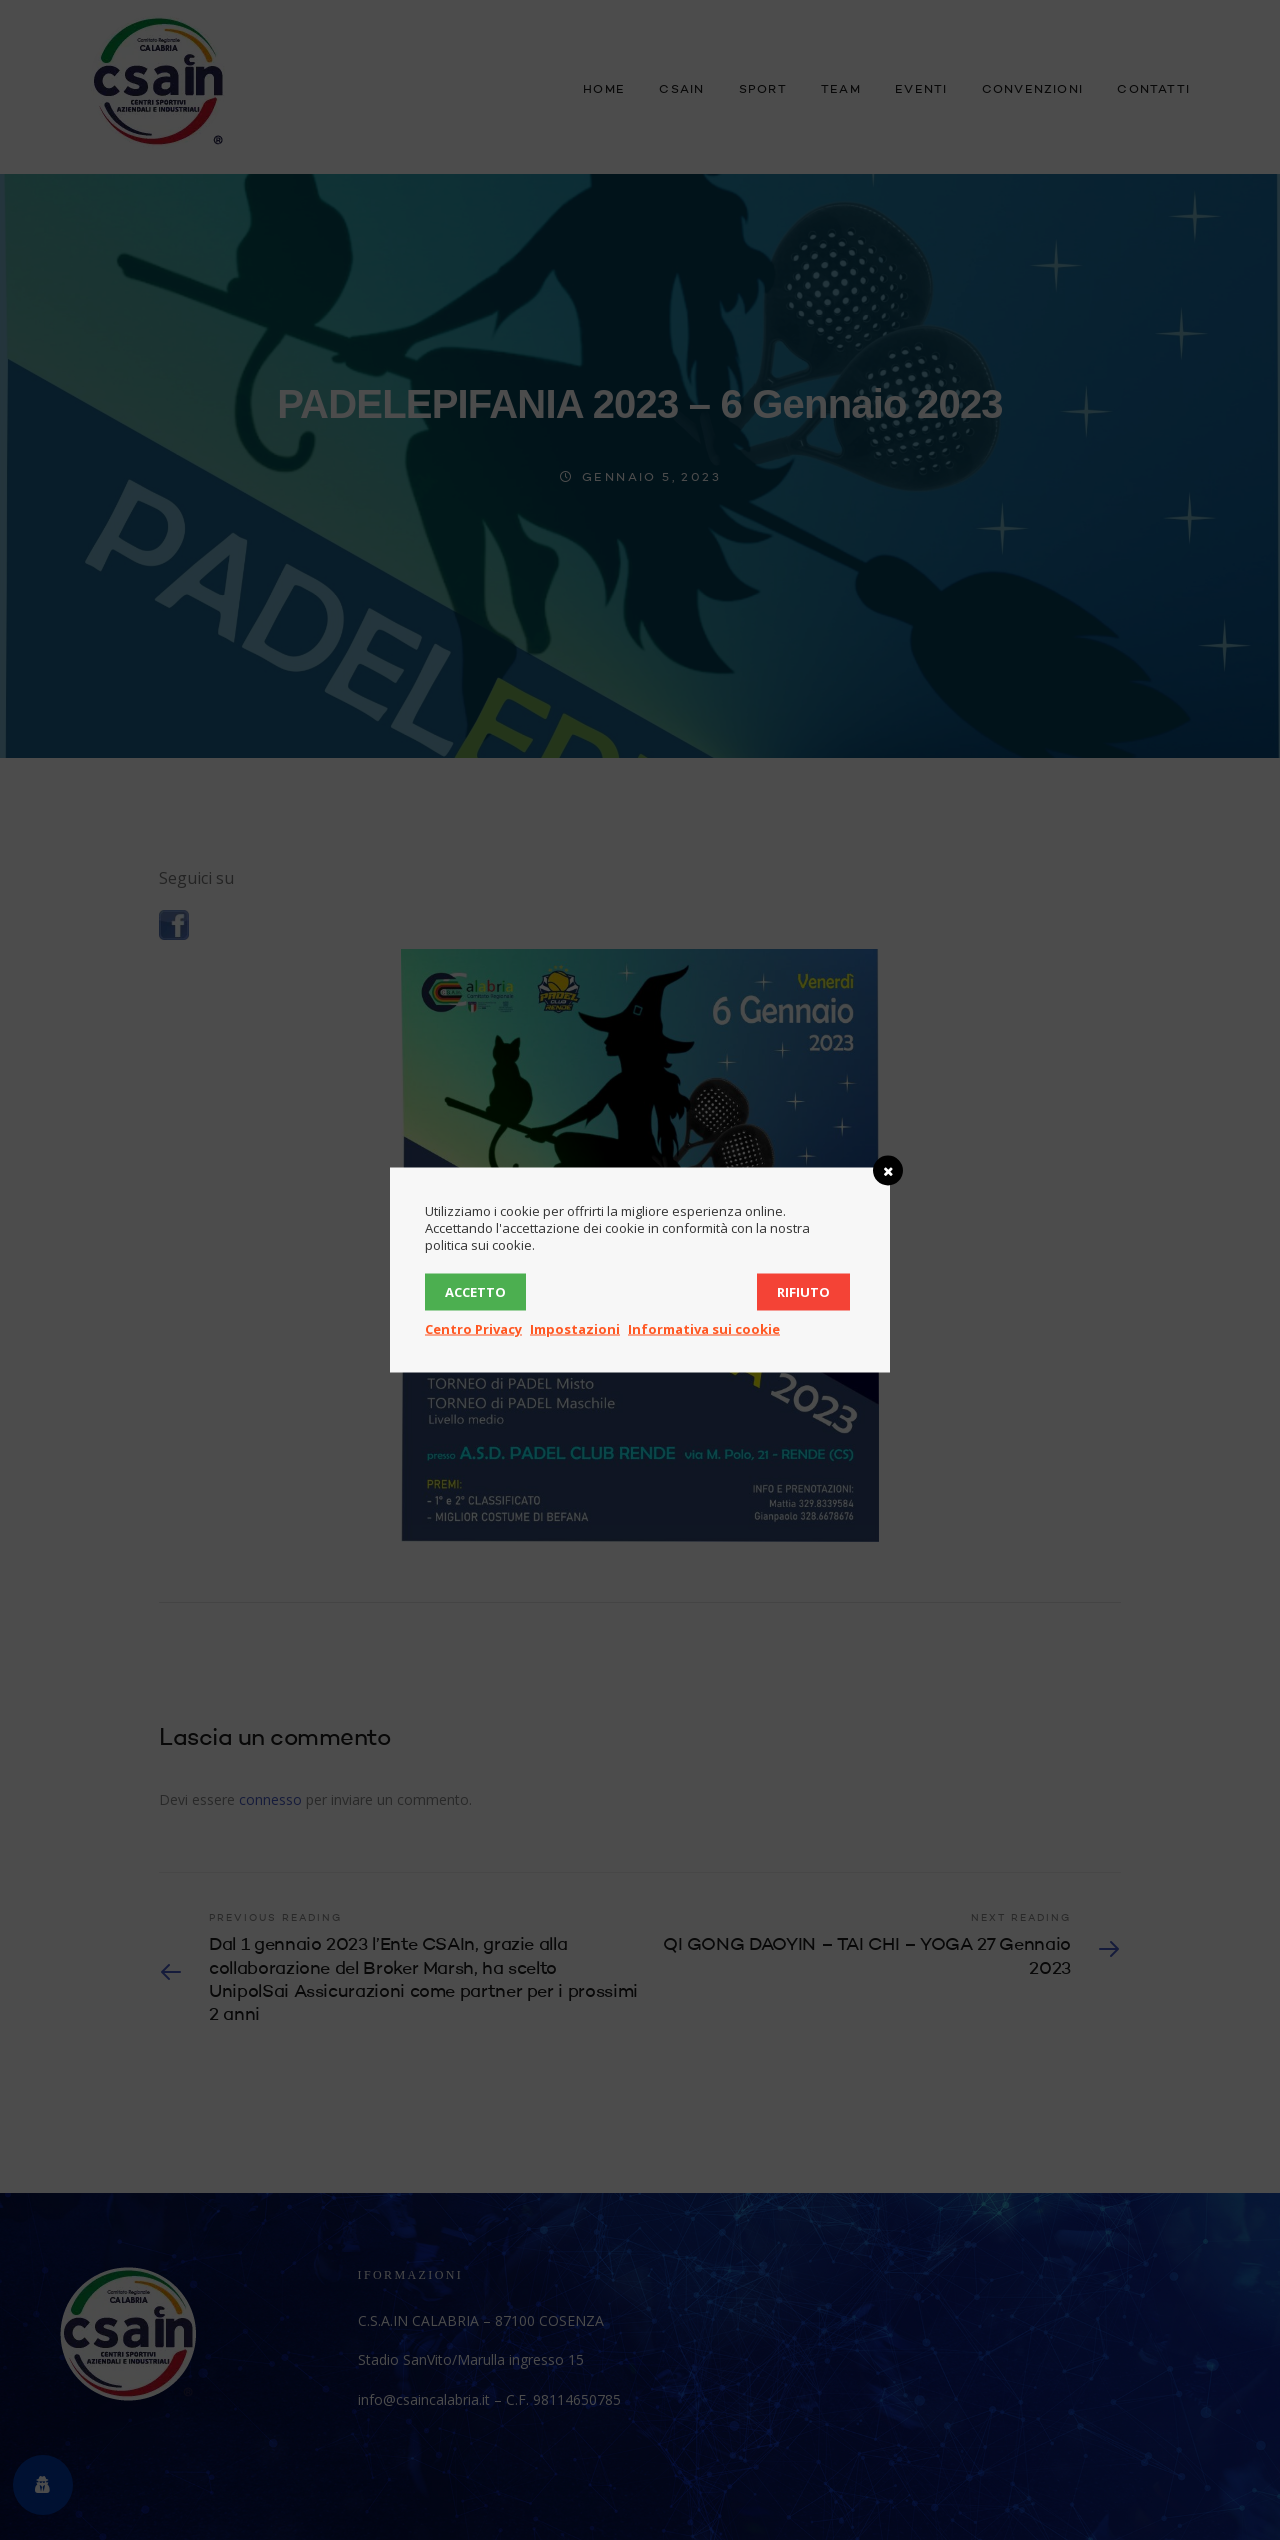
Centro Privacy (473, 1329)
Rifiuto (803, 1292)
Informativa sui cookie (704, 1329)
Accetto (475, 1292)
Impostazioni (575, 1329)
